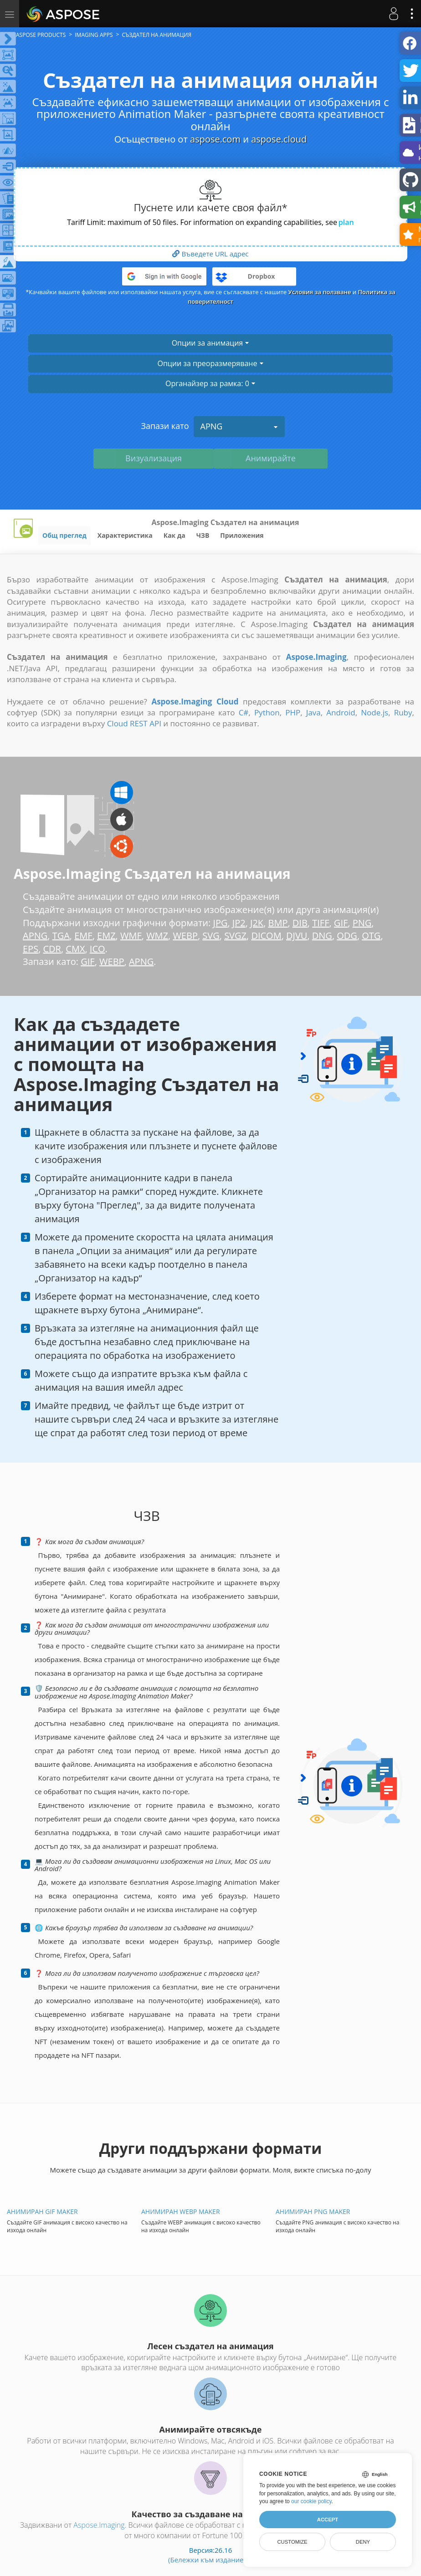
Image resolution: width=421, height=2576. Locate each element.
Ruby (403, 712)
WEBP (185, 935)
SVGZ (235, 935)
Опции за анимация (211, 343)
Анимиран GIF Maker (42, 2211)
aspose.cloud (279, 139)
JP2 (239, 923)
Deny (363, 2542)
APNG (239, 426)
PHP (292, 712)
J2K (256, 923)
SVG (210, 935)
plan (346, 222)
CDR (52, 949)
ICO (97, 949)
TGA (61, 935)
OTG (371, 935)
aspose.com (215, 139)
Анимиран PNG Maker (313, 2211)
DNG (322, 935)
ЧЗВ (203, 535)
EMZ (106, 935)
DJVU (296, 935)
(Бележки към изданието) (210, 2559)
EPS (30, 949)
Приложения (241, 535)
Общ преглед (64, 535)
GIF (341, 923)
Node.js (374, 712)
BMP (278, 923)
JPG (220, 923)
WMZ (157, 935)
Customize (292, 2542)
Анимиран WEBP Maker (180, 2211)
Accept (327, 2519)
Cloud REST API (134, 723)
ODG (347, 935)
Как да (174, 535)
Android (340, 712)
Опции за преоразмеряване (210, 363)
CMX (75, 949)
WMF (131, 935)
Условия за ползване (319, 292)
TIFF (320, 923)
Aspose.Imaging (98, 2525)
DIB (300, 923)
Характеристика (125, 535)
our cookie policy (311, 2501)
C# (244, 712)
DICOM (266, 935)
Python (267, 712)
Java (313, 712)
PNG (362, 923)
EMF (83, 935)
